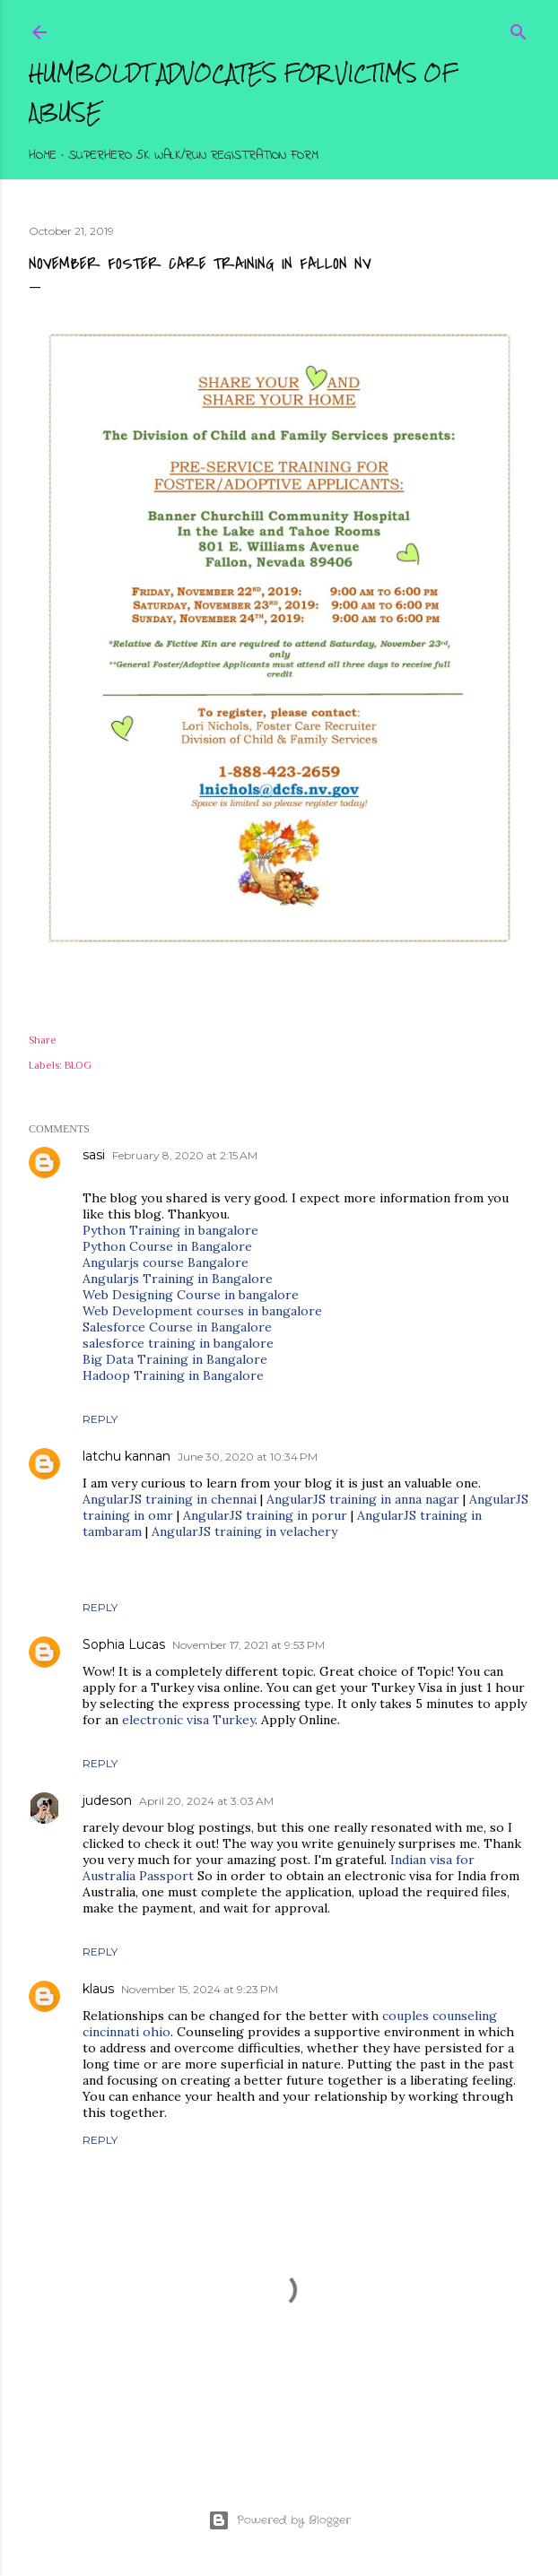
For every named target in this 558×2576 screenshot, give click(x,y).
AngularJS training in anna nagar (362, 1499)
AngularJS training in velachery (244, 1531)
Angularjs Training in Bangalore (178, 1279)
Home (43, 155)
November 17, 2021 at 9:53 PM (248, 1645)
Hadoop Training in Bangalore (173, 1375)
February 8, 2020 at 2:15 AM (184, 1155)
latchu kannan (126, 1456)
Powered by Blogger (279, 2520)
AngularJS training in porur (265, 1515)
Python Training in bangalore (170, 1230)
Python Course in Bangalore (167, 1246)
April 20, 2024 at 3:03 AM (206, 1801)
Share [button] (43, 1040)
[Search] (518, 28)
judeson (107, 1800)
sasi (94, 1155)
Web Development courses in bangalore (202, 1311)
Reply (100, 1419)
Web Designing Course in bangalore (191, 1295)
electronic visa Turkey (188, 1720)
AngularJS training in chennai (171, 1499)
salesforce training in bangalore (178, 1343)
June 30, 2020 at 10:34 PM (248, 1456)
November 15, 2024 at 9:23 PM (199, 1989)
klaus (98, 1989)
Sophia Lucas (124, 1644)
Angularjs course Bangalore (165, 1262)
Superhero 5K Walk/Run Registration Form (193, 155)
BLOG (78, 1065)
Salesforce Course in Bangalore (177, 1327)
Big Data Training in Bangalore (175, 1359)
